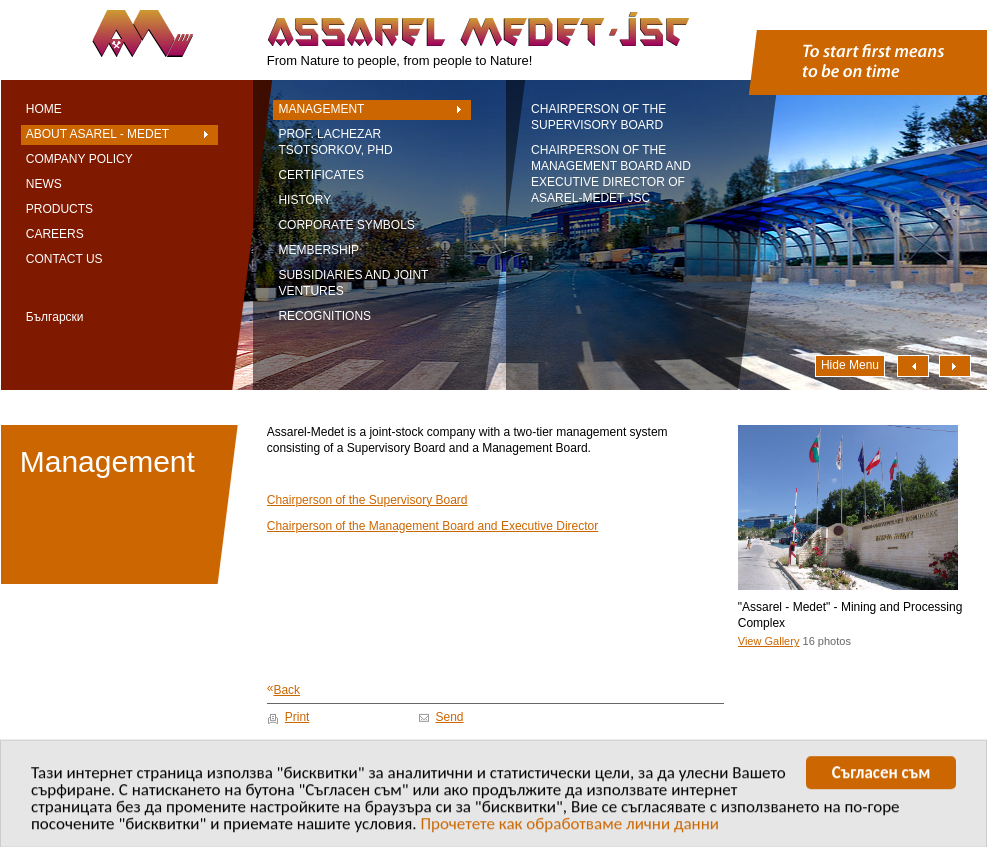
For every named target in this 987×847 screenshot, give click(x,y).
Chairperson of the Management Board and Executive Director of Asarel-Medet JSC (611, 174)
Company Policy (79, 159)
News (44, 184)
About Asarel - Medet (97, 134)
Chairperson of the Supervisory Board (598, 117)
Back (283, 689)
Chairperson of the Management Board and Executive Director (433, 526)
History (304, 200)
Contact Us (64, 259)
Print (297, 717)
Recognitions (324, 316)
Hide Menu (850, 365)
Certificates (321, 175)
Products (59, 209)
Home (44, 109)
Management (321, 109)
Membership (318, 250)
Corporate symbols (346, 225)
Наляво (913, 366)
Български (55, 317)
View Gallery (769, 641)
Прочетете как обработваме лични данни (569, 826)
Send (450, 717)
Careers (55, 234)
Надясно (955, 366)
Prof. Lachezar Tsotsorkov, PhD (335, 142)
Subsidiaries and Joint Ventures (353, 283)
